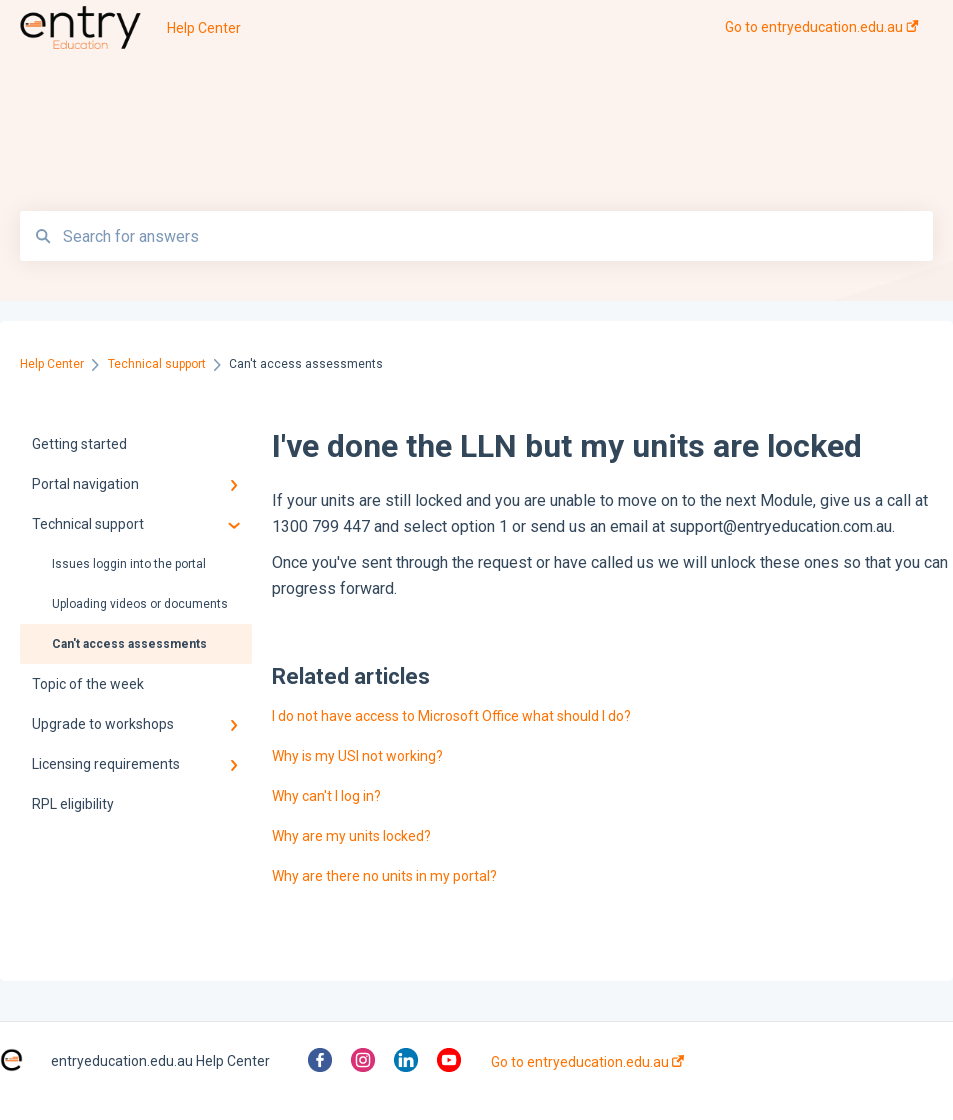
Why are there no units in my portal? (384, 876)
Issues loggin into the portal (129, 564)
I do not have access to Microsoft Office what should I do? (451, 716)
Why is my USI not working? (357, 756)
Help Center (204, 28)
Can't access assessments (129, 644)
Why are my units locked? (351, 836)
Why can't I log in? (326, 796)
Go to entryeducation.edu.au (587, 1062)
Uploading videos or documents (140, 604)
